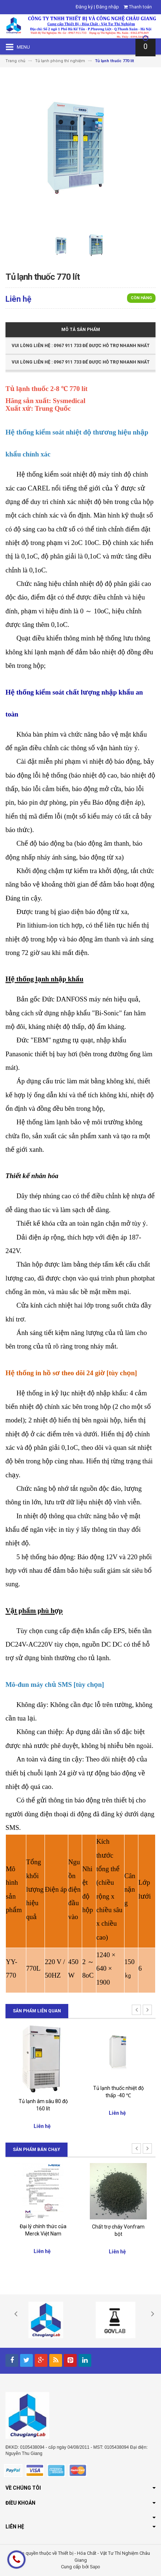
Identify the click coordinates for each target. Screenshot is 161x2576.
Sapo (95, 2566)
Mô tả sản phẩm (80, 329)
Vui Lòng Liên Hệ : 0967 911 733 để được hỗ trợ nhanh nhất (81, 345)
